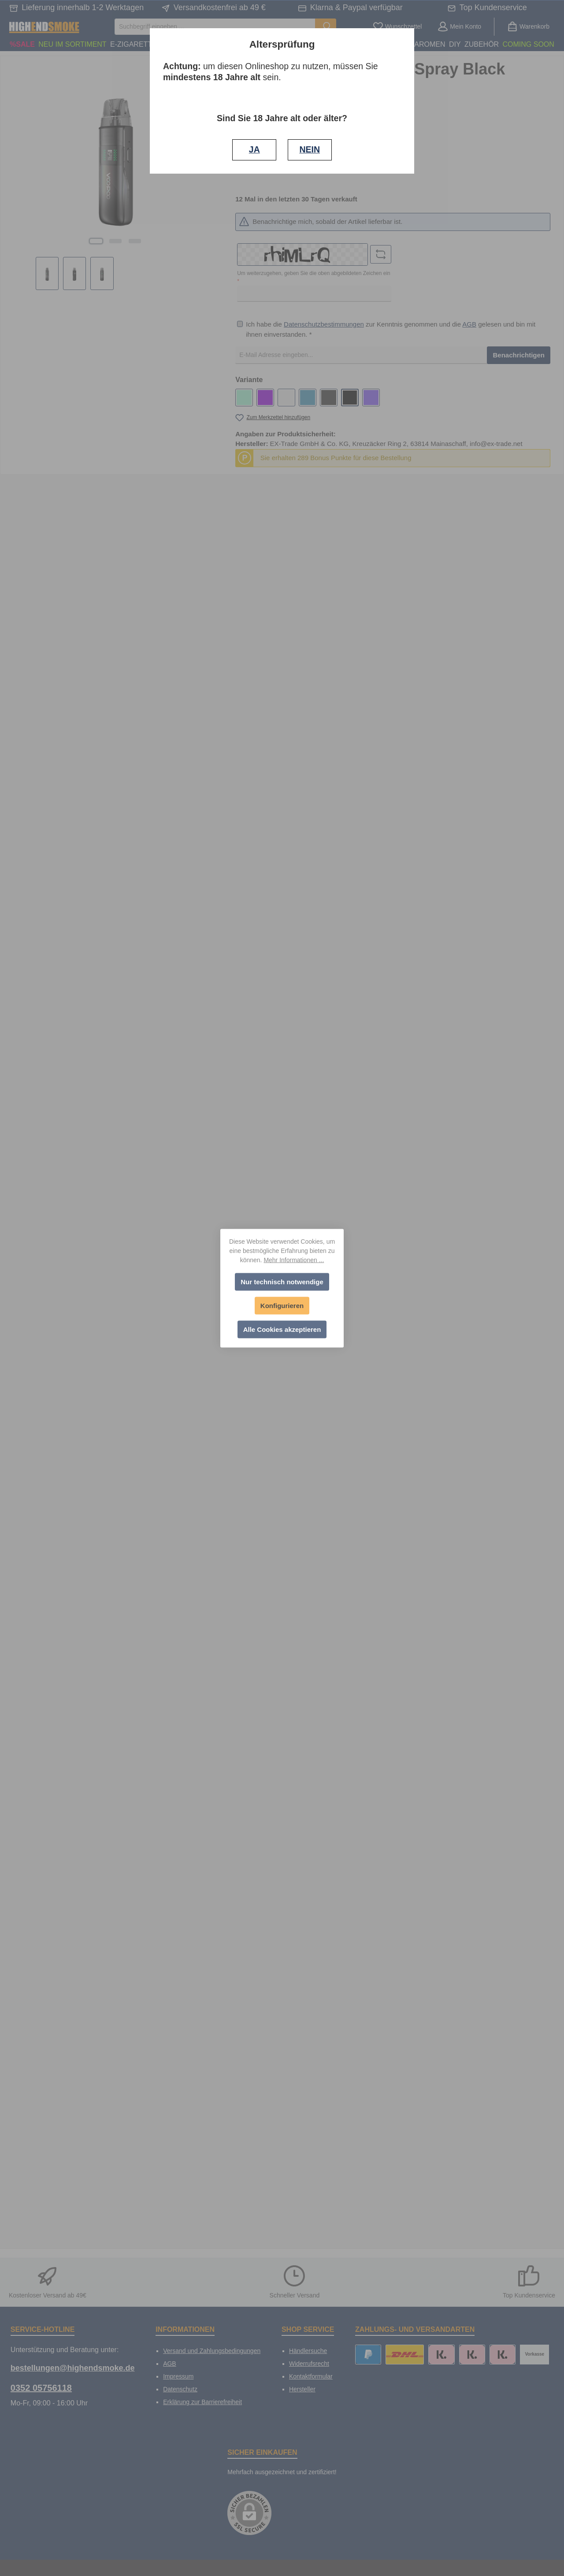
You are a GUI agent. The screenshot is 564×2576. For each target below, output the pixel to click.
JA (254, 149)
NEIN (309, 149)
